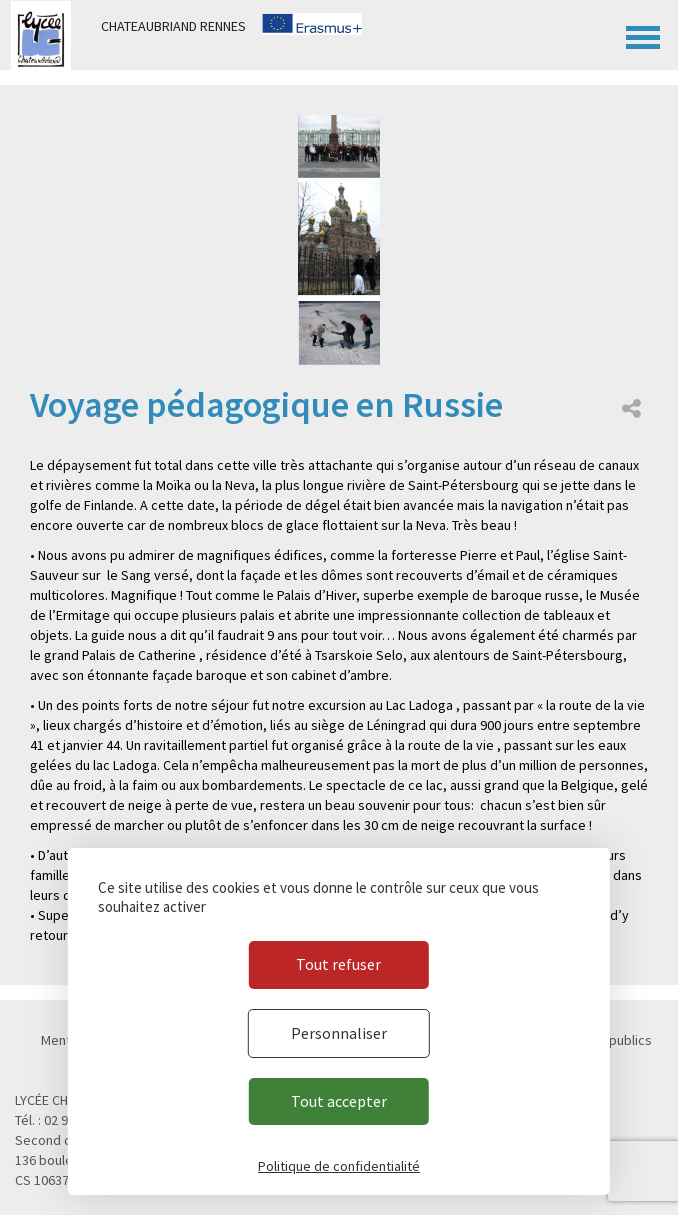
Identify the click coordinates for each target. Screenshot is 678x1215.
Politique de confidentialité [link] (339, 1166)
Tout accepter (339, 1101)
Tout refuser (338, 964)
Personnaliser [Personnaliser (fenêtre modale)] (339, 1033)
